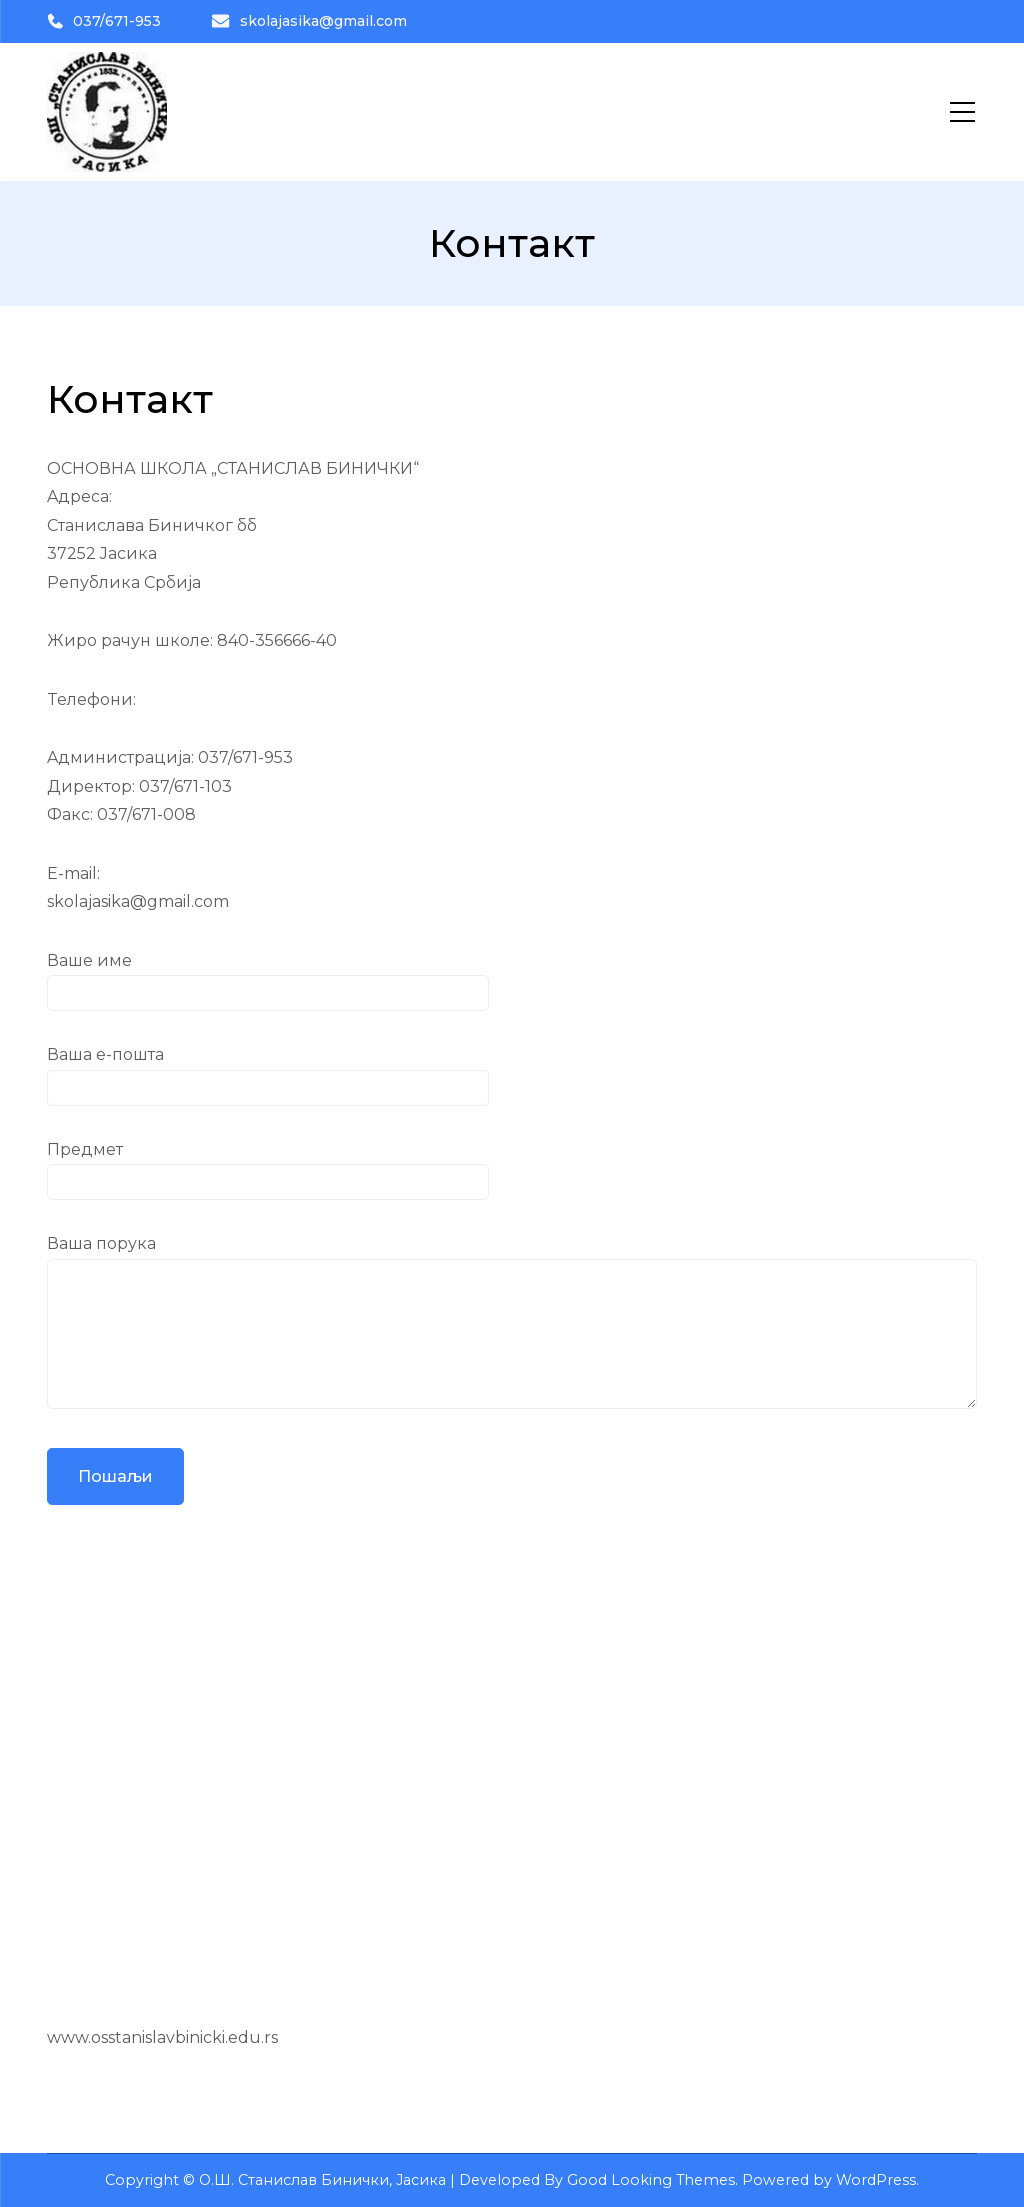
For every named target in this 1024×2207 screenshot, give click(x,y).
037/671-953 (104, 21)
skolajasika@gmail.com (309, 21)
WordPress (876, 2180)
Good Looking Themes (651, 2180)
